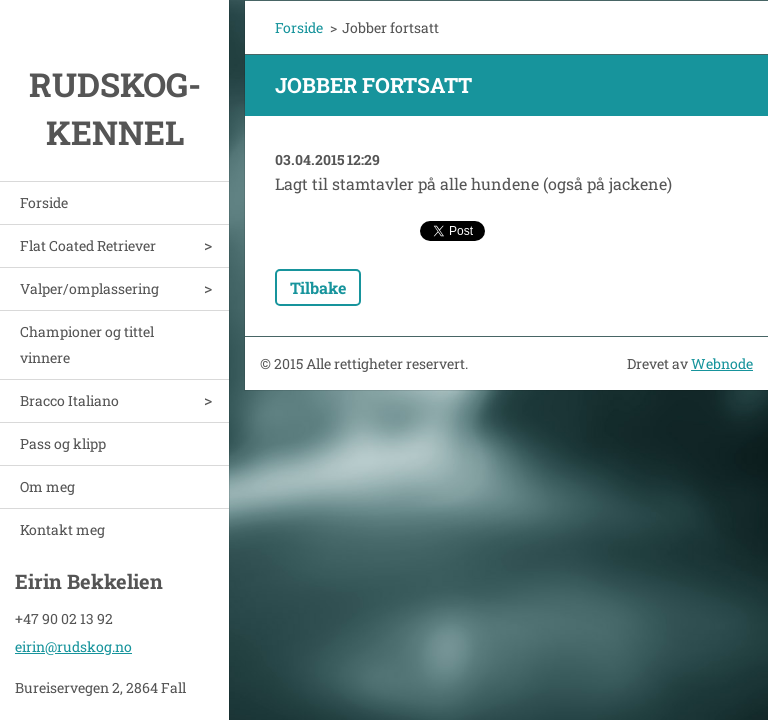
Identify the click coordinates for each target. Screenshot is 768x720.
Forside (44, 202)
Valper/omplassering (89, 288)
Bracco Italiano (69, 400)
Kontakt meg (62, 529)
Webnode (722, 363)
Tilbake (318, 287)
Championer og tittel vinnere (87, 344)
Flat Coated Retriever (88, 245)
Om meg (47, 486)
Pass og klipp (63, 443)
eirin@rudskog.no (73, 643)
